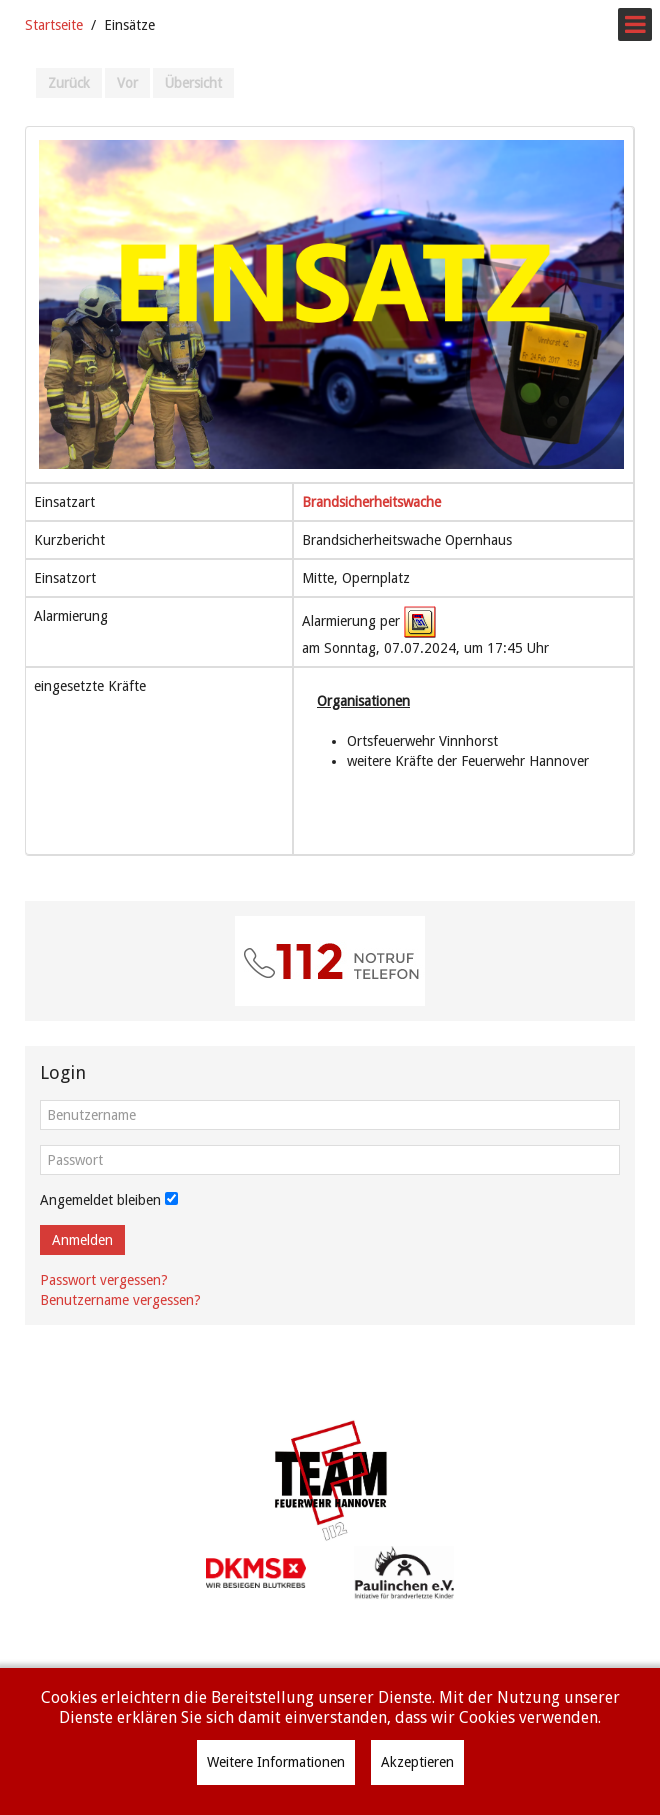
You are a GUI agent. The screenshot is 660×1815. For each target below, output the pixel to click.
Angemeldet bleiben (100, 1200)
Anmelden (82, 1240)
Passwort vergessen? (104, 1280)
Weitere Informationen (276, 1762)
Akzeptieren (417, 1762)
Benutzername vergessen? (120, 1300)
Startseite (54, 25)
